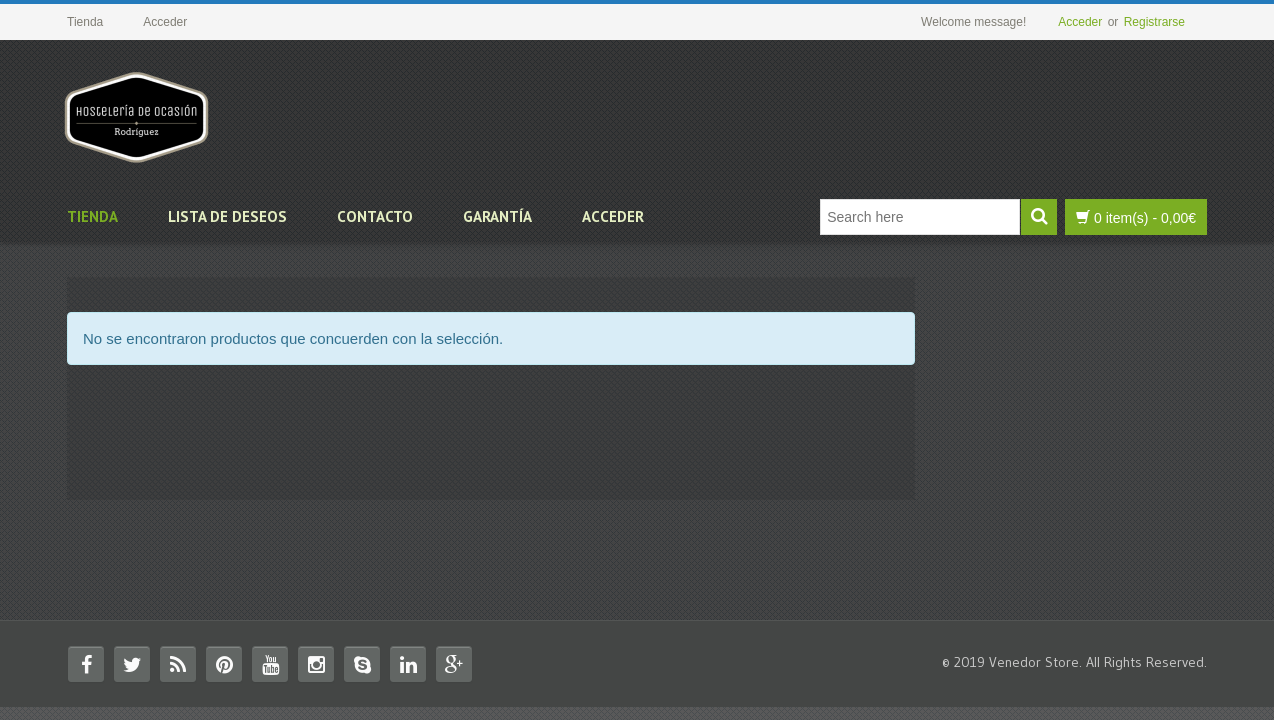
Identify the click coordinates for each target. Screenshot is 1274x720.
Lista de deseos (227, 216)
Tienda (92, 216)
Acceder (1080, 22)
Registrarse (1154, 22)
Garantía (497, 216)
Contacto (375, 216)
